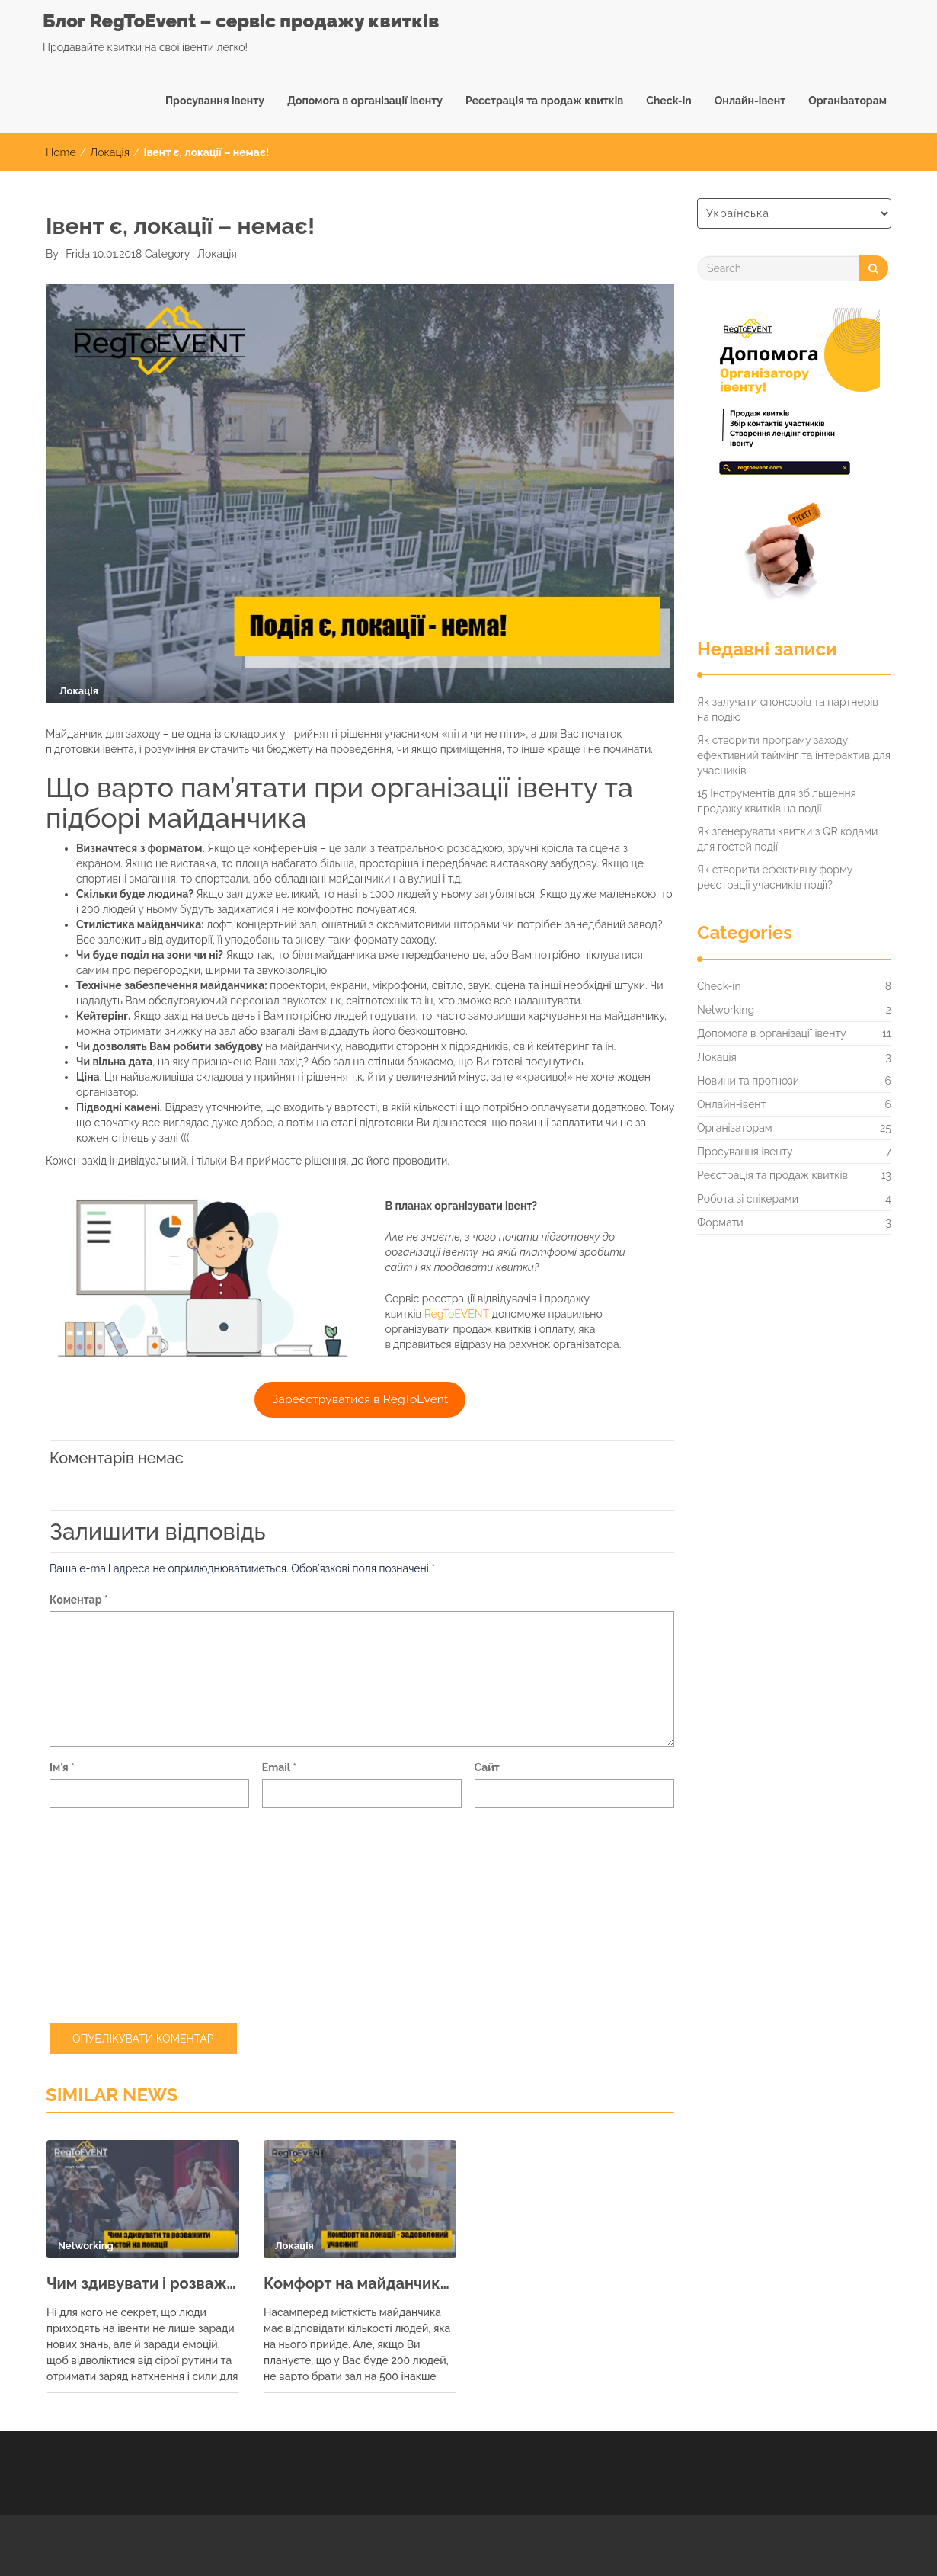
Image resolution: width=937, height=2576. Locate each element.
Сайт (487, 1767)
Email (279, 1767)
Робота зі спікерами (747, 1198)
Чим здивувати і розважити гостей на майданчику (142, 2283)
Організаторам (847, 101)
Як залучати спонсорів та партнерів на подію (787, 709)
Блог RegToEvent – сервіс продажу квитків (241, 21)
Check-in (668, 101)
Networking (725, 1009)
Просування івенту (214, 101)
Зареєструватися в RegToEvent (360, 1399)
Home (61, 152)
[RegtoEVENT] (788, 459)
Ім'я (62, 1767)
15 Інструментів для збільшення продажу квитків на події (776, 801)
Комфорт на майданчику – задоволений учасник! (360, 2283)
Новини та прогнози (748, 1080)
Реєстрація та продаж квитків (544, 101)
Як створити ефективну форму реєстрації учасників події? (774, 877)
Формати (720, 1222)
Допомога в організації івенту (365, 101)
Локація (110, 152)
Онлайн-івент (750, 101)
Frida (77, 254)
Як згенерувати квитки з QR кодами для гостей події (787, 839)
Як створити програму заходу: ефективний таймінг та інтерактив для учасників (794, 755)
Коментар (79, 1600)
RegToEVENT (457, 1314)
